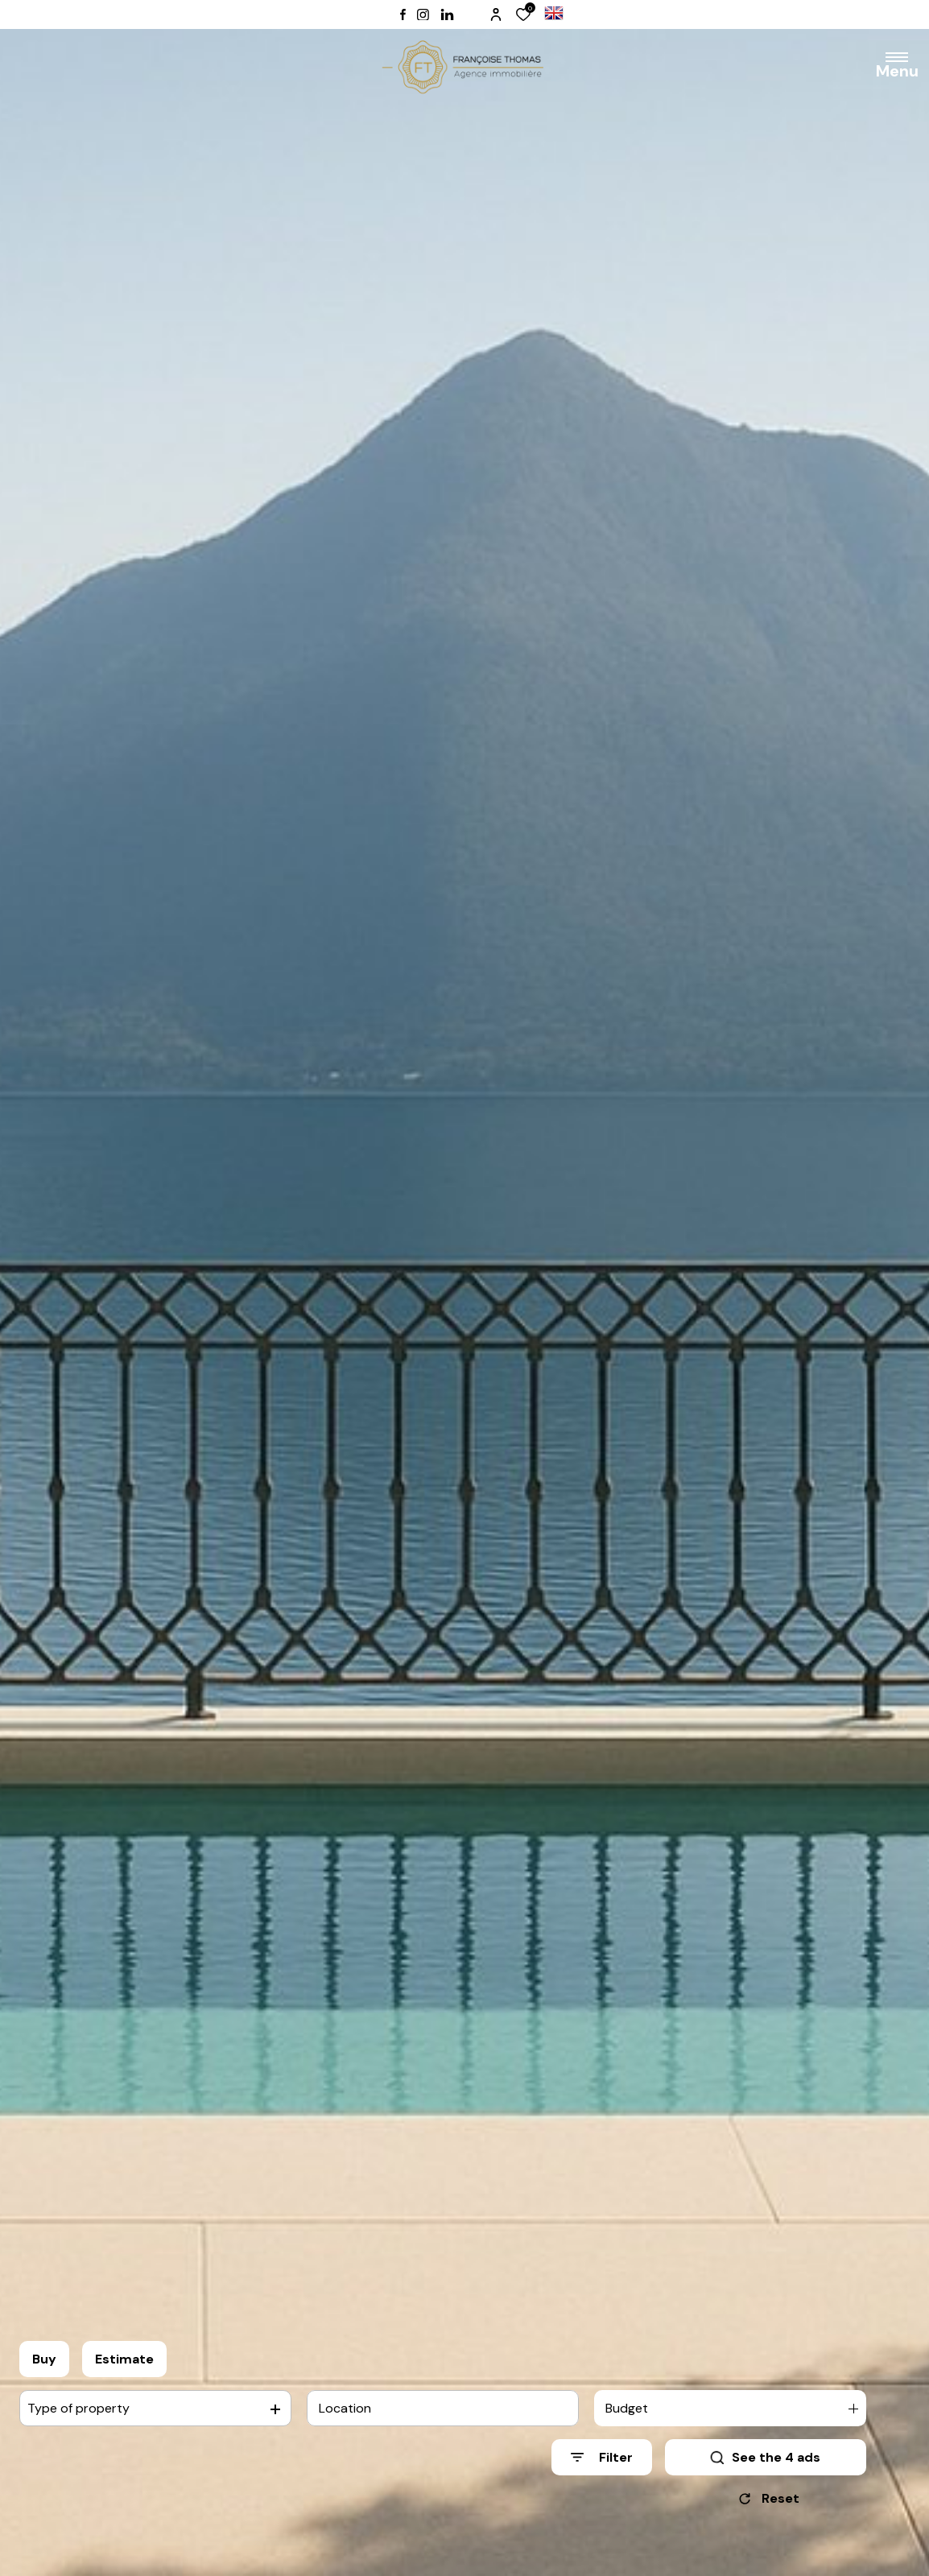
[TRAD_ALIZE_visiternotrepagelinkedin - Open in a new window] (447, 15)
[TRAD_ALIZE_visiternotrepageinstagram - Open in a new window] (423, 15)
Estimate (124, 2359)
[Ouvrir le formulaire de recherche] (601, 2457)
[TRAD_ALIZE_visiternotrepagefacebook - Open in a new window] (403, 14)
